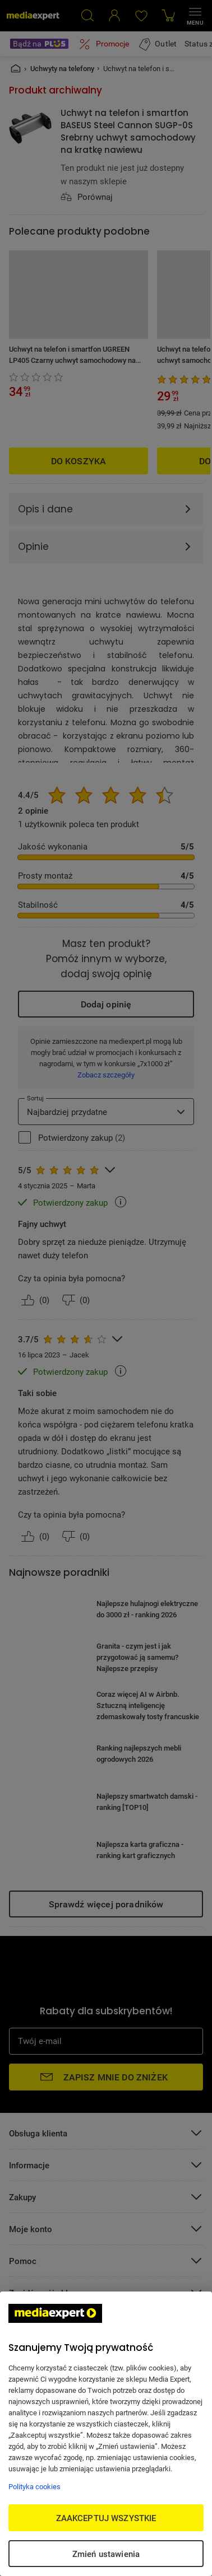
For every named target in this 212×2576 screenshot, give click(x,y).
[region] (106, 2434)
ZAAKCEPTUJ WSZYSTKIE (106, 2517)
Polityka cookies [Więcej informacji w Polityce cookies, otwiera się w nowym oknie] (34, 2486)
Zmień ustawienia (106, 2553)
